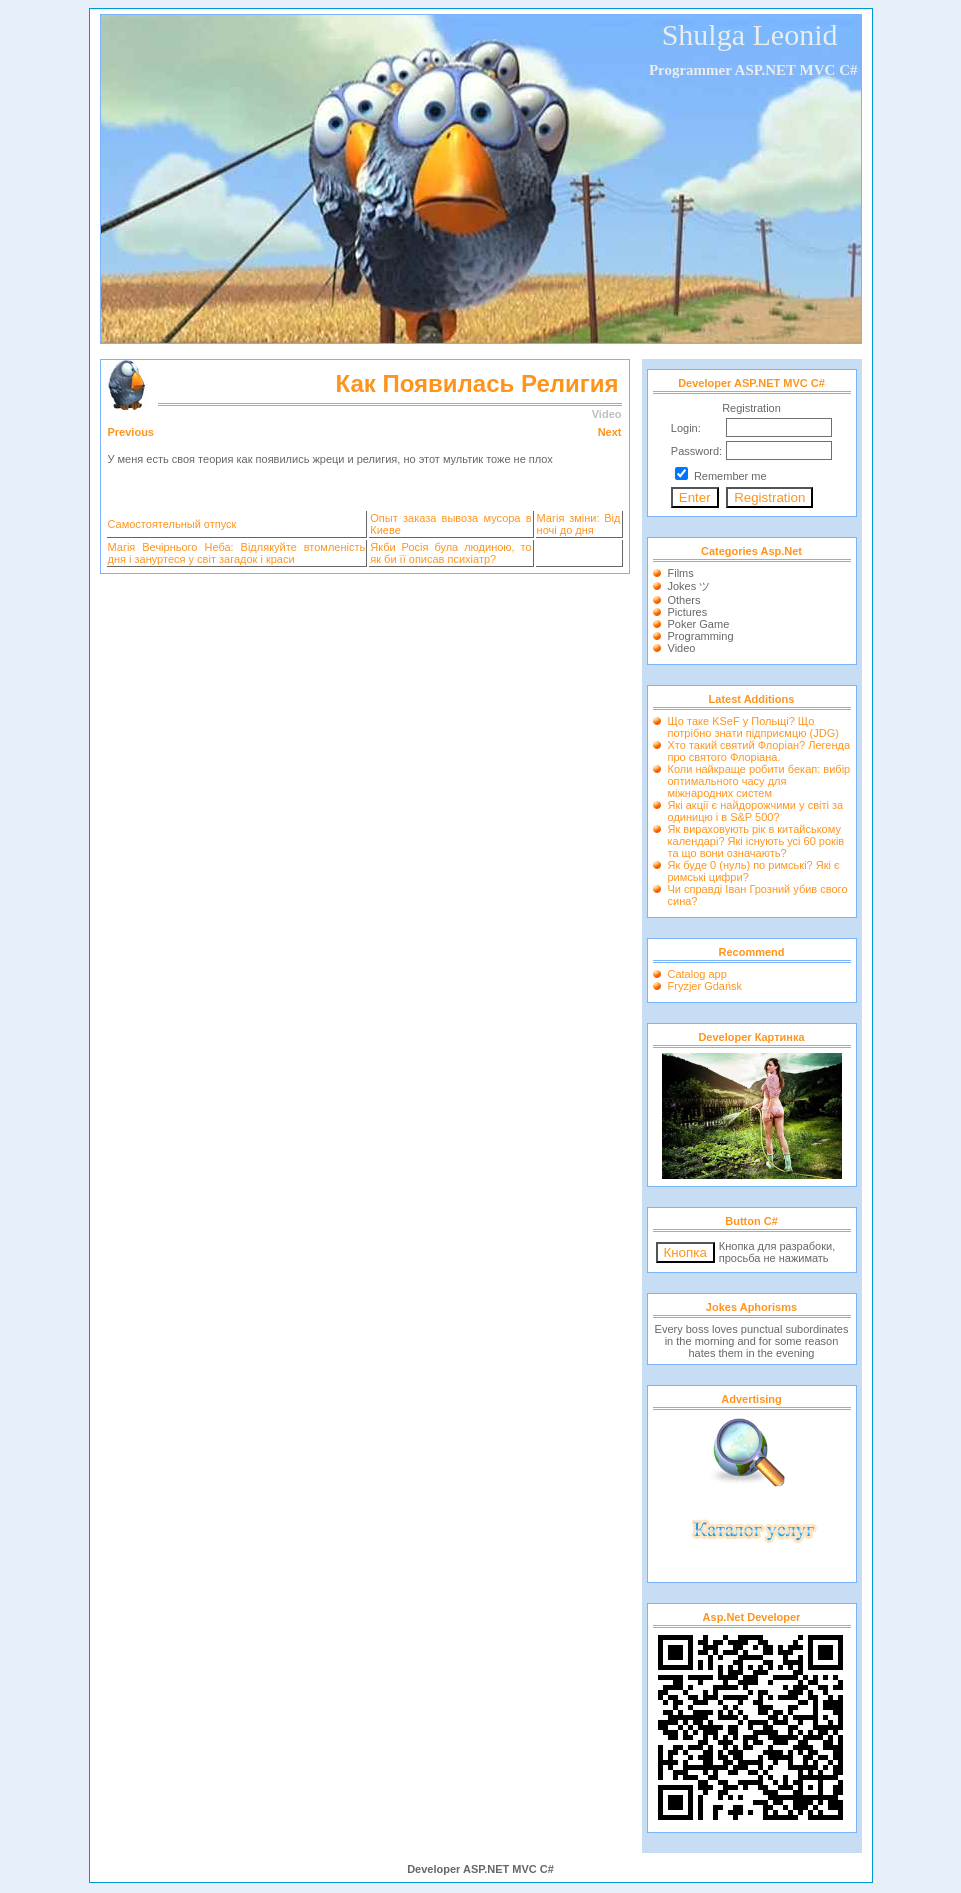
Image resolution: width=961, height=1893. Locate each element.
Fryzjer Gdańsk (705, 986)
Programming (701, 636)
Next (610, 432)
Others (684, 600)
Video (682, 648)
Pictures (688, 612)
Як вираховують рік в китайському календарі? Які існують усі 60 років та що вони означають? (756, 841)
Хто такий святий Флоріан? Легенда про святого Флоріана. (759, 751)
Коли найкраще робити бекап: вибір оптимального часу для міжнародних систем (759, 781)
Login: (686, 428)
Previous (131, 432)
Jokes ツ (689, 586)
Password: (696, 451)
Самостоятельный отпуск (172, 524)
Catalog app (697, 974)
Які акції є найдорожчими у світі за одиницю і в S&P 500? (756, 811)
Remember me (730, 476)
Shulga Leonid (750, 34)
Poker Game (699, 624)
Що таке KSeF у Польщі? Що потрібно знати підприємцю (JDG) (753, 727)
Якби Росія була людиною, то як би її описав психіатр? (450, 553)
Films (681, 573)
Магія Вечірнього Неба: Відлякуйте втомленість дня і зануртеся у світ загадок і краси (237, 553)
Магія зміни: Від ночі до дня (579, 524)
